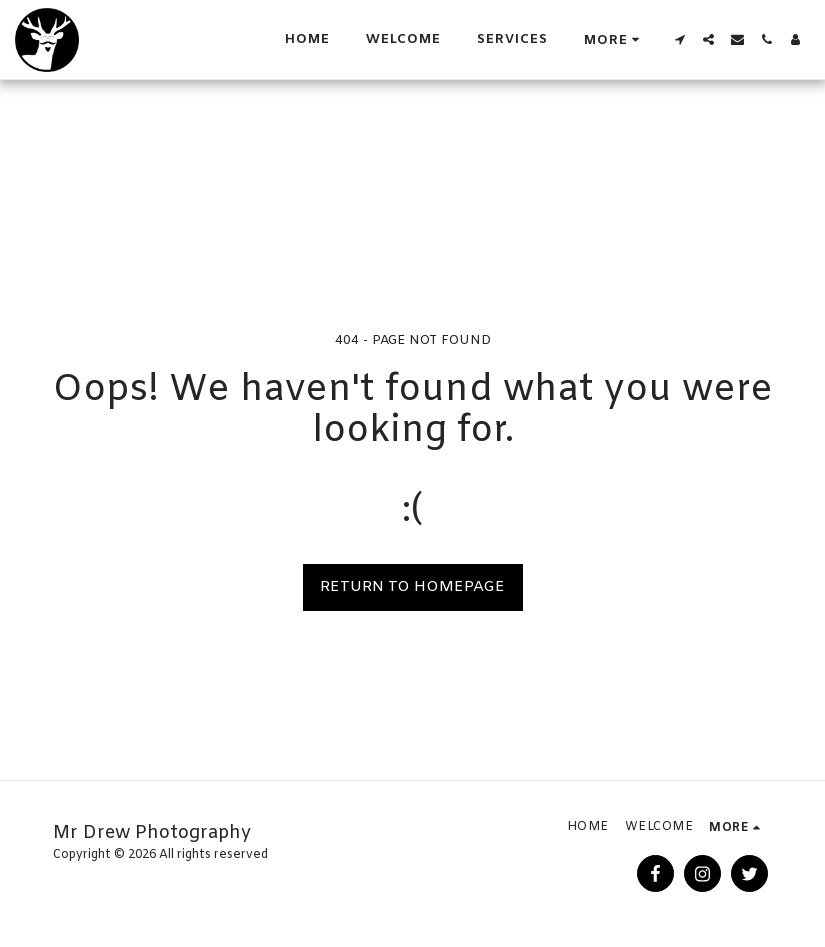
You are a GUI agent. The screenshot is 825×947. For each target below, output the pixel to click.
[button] (679, 39)
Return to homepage (412, 587)
